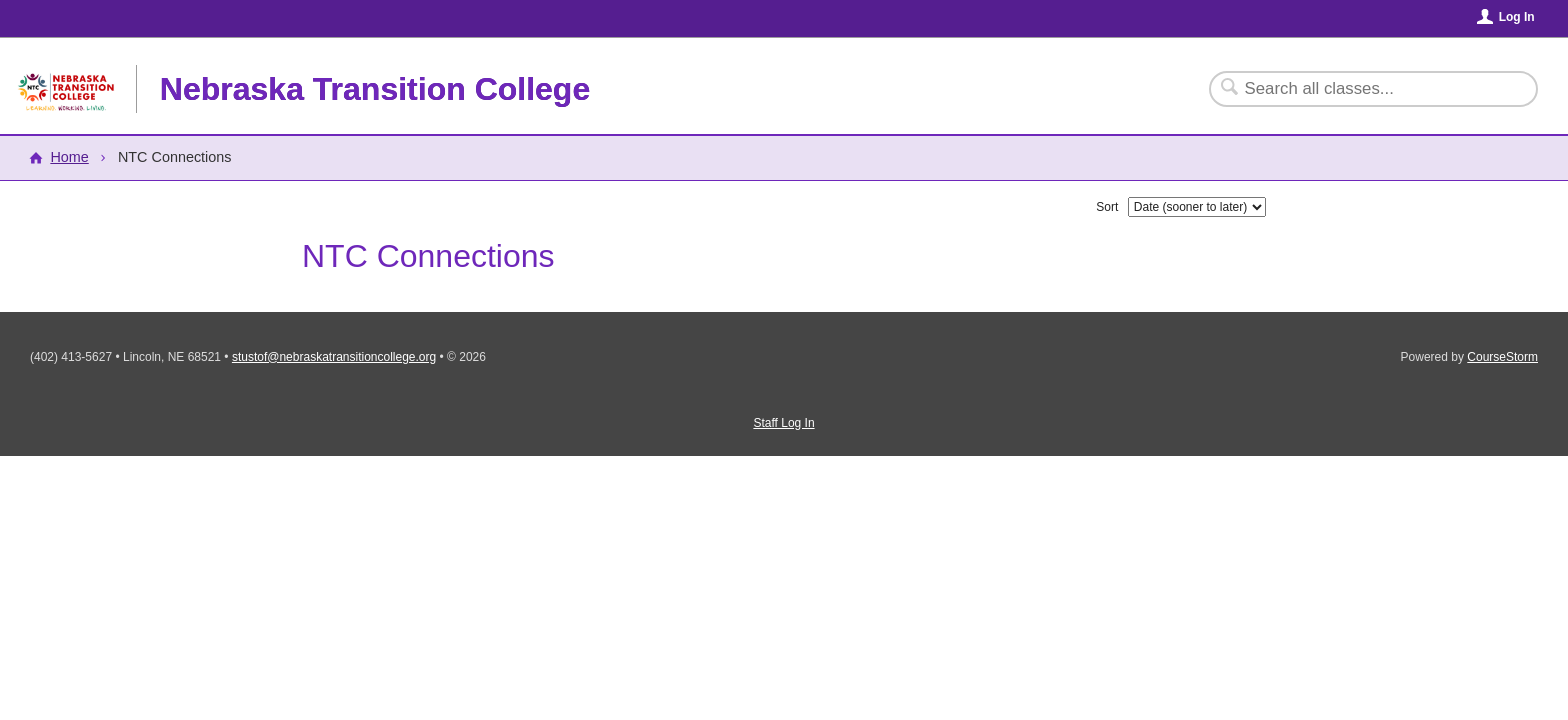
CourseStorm (1502, 357)
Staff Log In (783, 423)
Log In (1517, 17)
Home (69, 157)
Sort (1107, 207)
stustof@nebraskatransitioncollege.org (334, 357)
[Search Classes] (1361, 89)
